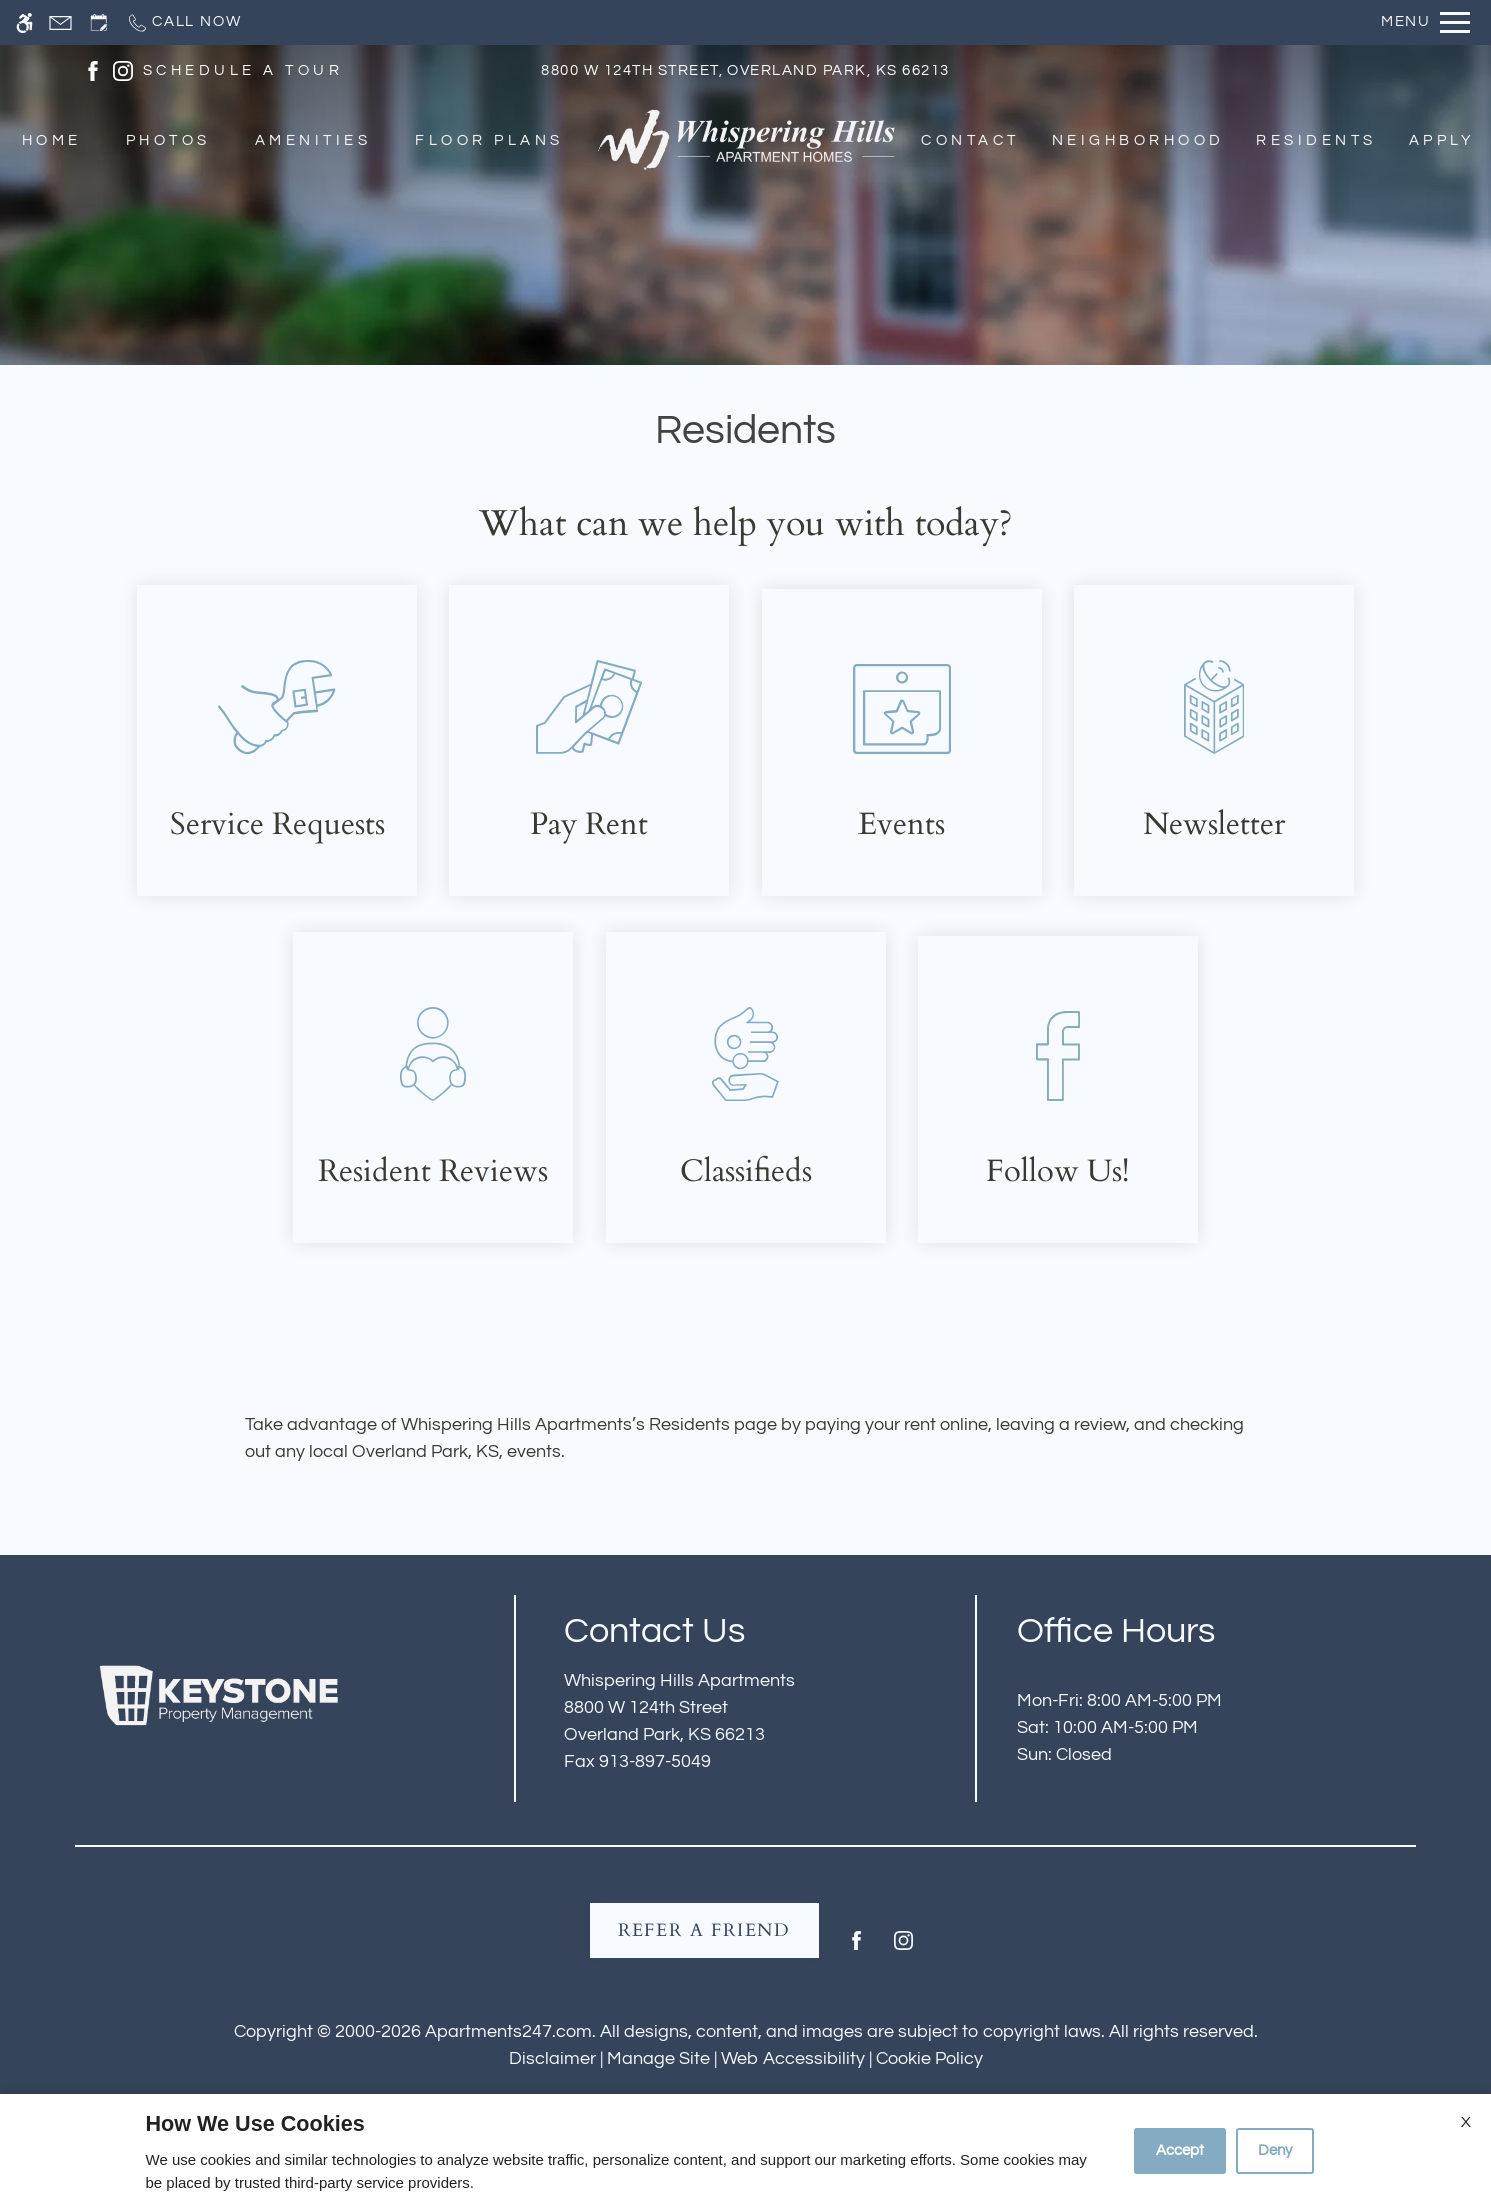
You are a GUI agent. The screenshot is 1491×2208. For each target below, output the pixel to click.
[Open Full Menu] (1425, 22)
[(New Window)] (93, 69)
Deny (1275, 2150)
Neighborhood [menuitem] (1138, 141)
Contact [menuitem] (970, 141)
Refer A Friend (704, 1930)
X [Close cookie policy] (1466, 2122)
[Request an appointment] (99, 22)
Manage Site (658, 2058)
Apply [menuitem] (1442, 141)
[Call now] (183, 22)
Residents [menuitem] (1316, 141)
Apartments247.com (508, 2031)
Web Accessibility (793, 2058)
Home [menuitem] (52, 141)
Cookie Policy (929, 2058)
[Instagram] (903, 1948)
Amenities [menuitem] (313, 141)
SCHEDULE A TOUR (243, 70)
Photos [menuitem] (168, 141)
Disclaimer (552, 2058)
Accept (1180, 2150)
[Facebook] (856, 1948)
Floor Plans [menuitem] (489, 141)
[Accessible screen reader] (24, 22)
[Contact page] (60, 22)
